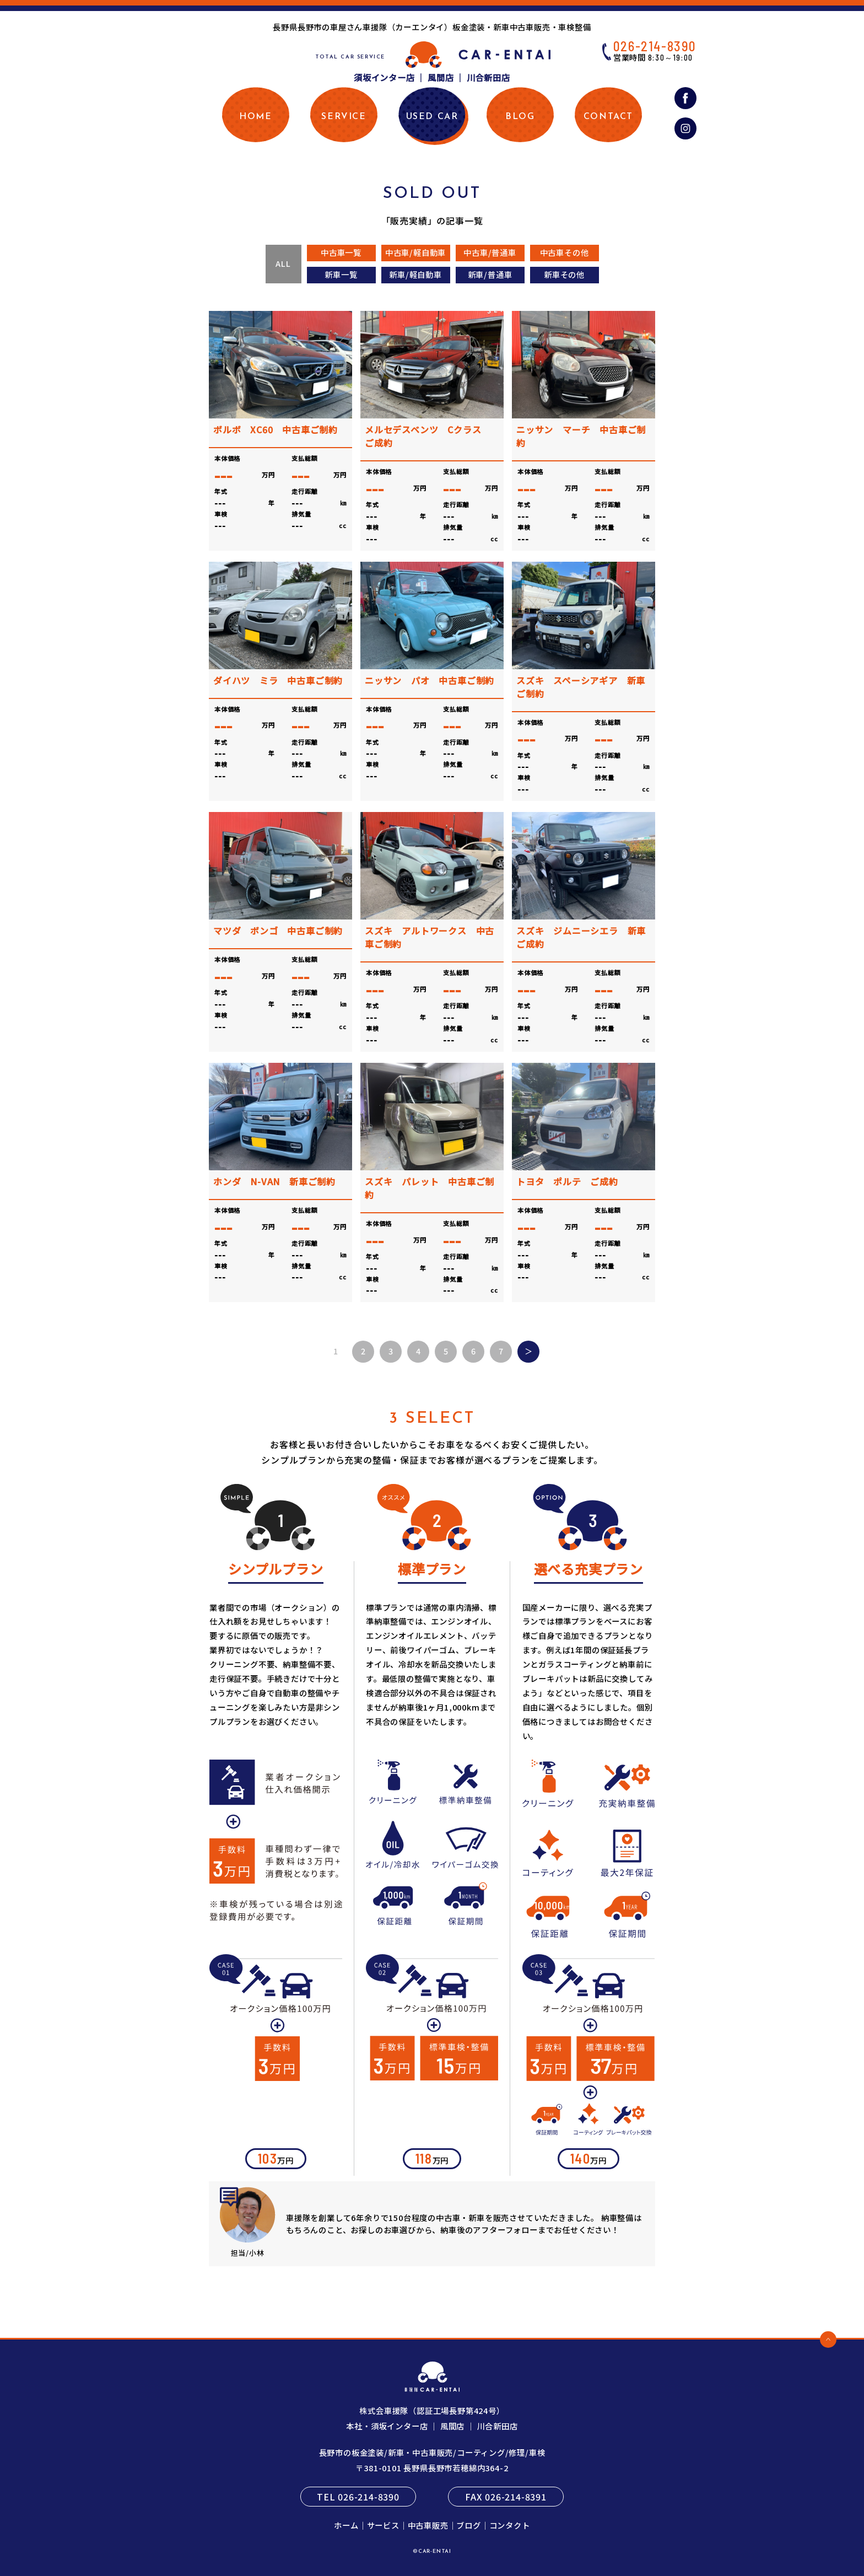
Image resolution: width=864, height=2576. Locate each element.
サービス (383, 2525)
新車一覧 (341, 274)
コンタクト (509, 2525)
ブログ (468, 2525)
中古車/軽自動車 (415, 252)
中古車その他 (564, 252)
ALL (283, 263)
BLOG (519, 116)
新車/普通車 (490, 274)
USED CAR (432, 116)
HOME (255, 116)
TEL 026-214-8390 (358, 2496)
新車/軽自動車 (415, 274)
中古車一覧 (341, 252)
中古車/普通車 (489, 252)
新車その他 (564, 274)
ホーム (346, 2525)
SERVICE (343, 116)
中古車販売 (428, 2525)
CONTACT (608, 116)
